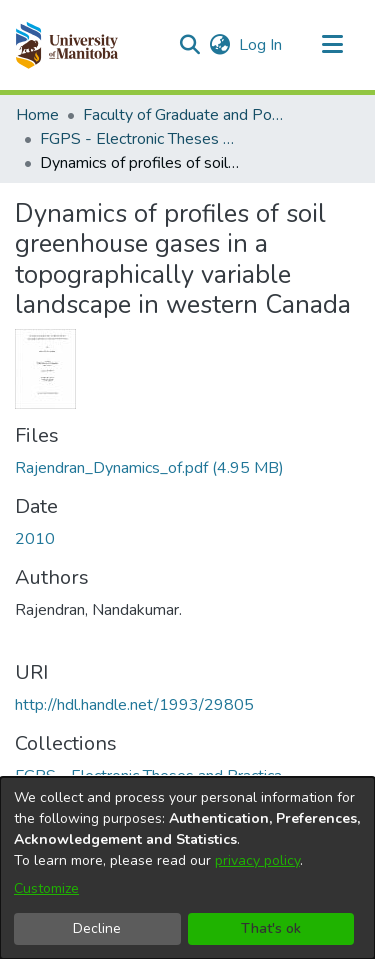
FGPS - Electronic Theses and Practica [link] (140, 139)
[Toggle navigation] (332, 45)
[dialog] (187, 868)
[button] (66, 45)
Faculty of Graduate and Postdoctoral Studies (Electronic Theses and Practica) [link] (183, 115)
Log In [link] (261, 45)
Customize (46, 888)
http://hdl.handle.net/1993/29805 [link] (134, 705)
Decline (97, 928)
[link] (149, 468)
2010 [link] (35, 539)
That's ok (271, 928)
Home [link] (37, 115)
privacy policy (257, 860)
